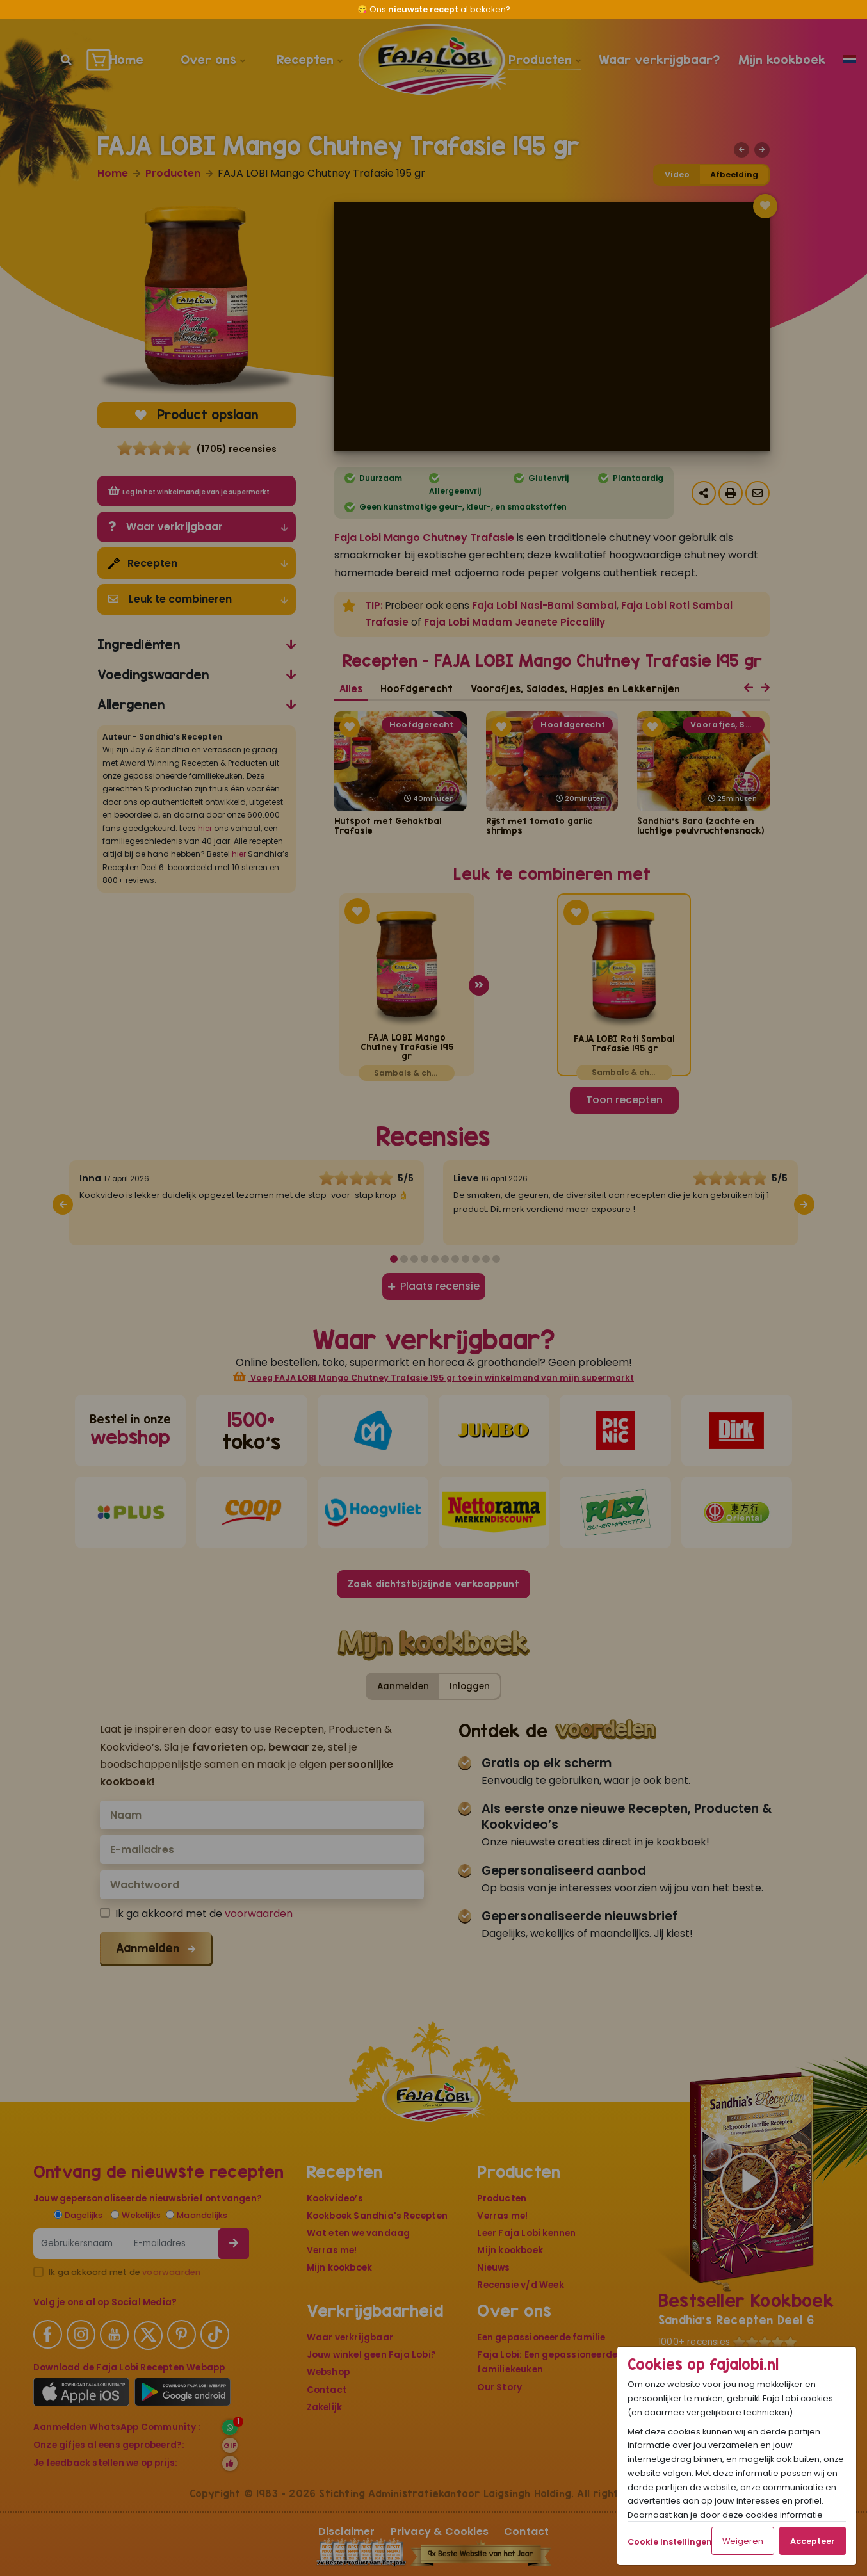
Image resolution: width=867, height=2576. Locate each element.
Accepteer (812, 2541)
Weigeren (742, 2541)
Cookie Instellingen (670, 2541)
